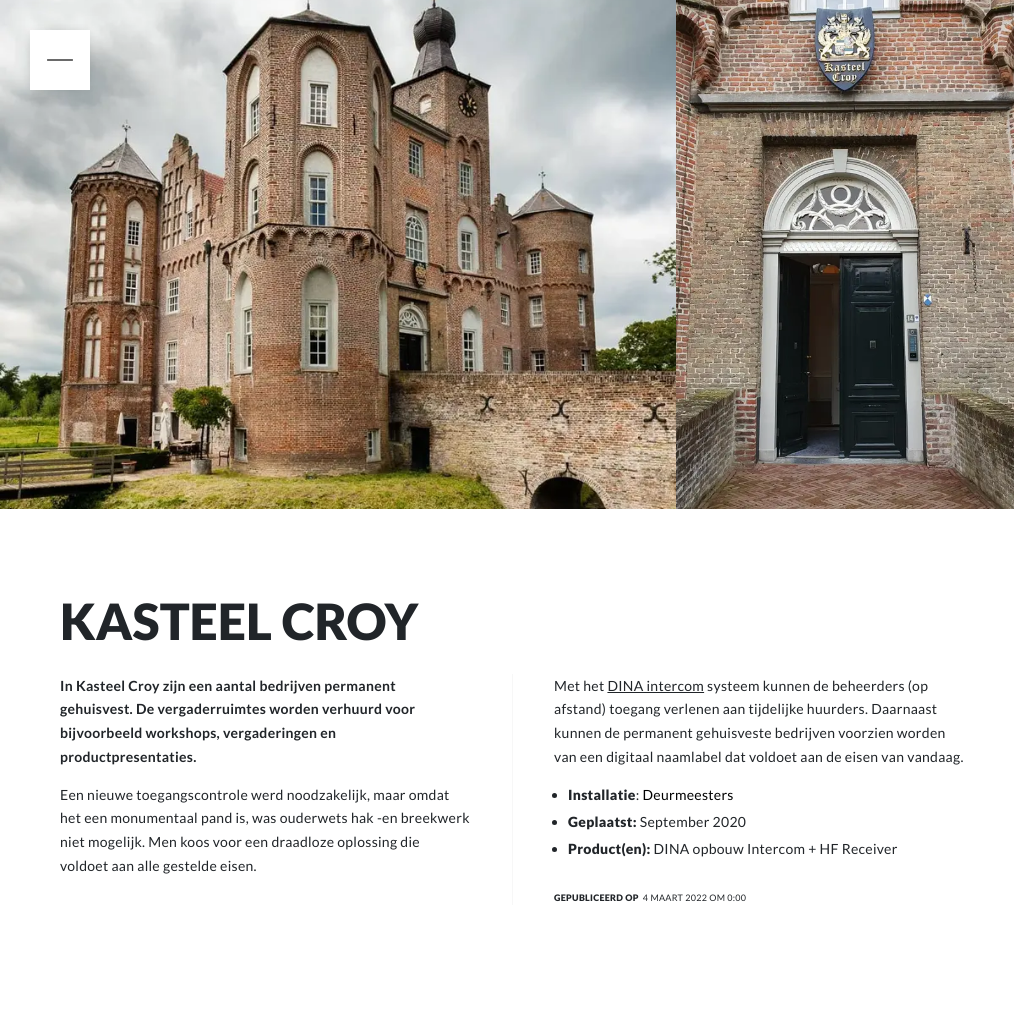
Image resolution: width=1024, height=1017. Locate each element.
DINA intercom (655, 685)
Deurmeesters (688, 794)
